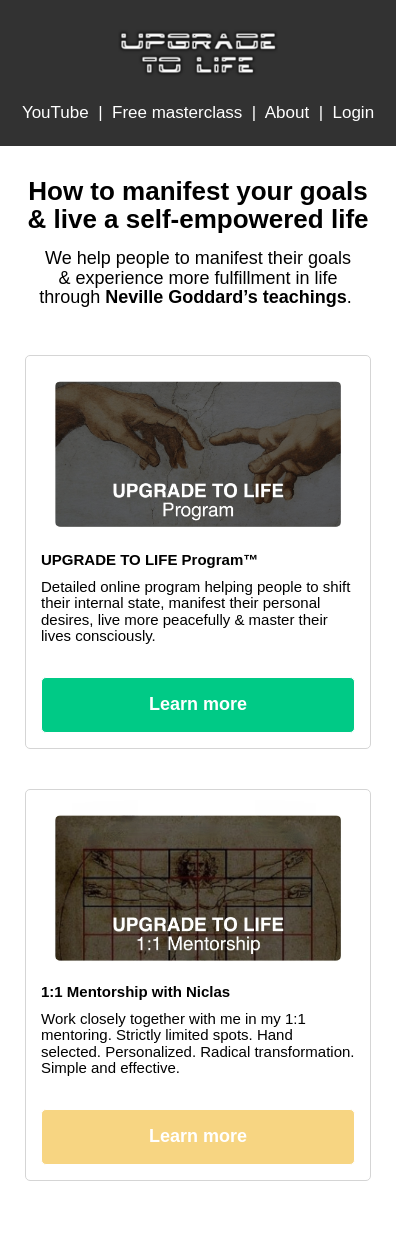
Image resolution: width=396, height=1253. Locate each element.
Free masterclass (177, 112)
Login (354, 112)
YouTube (55, 112)
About (287, 112)
